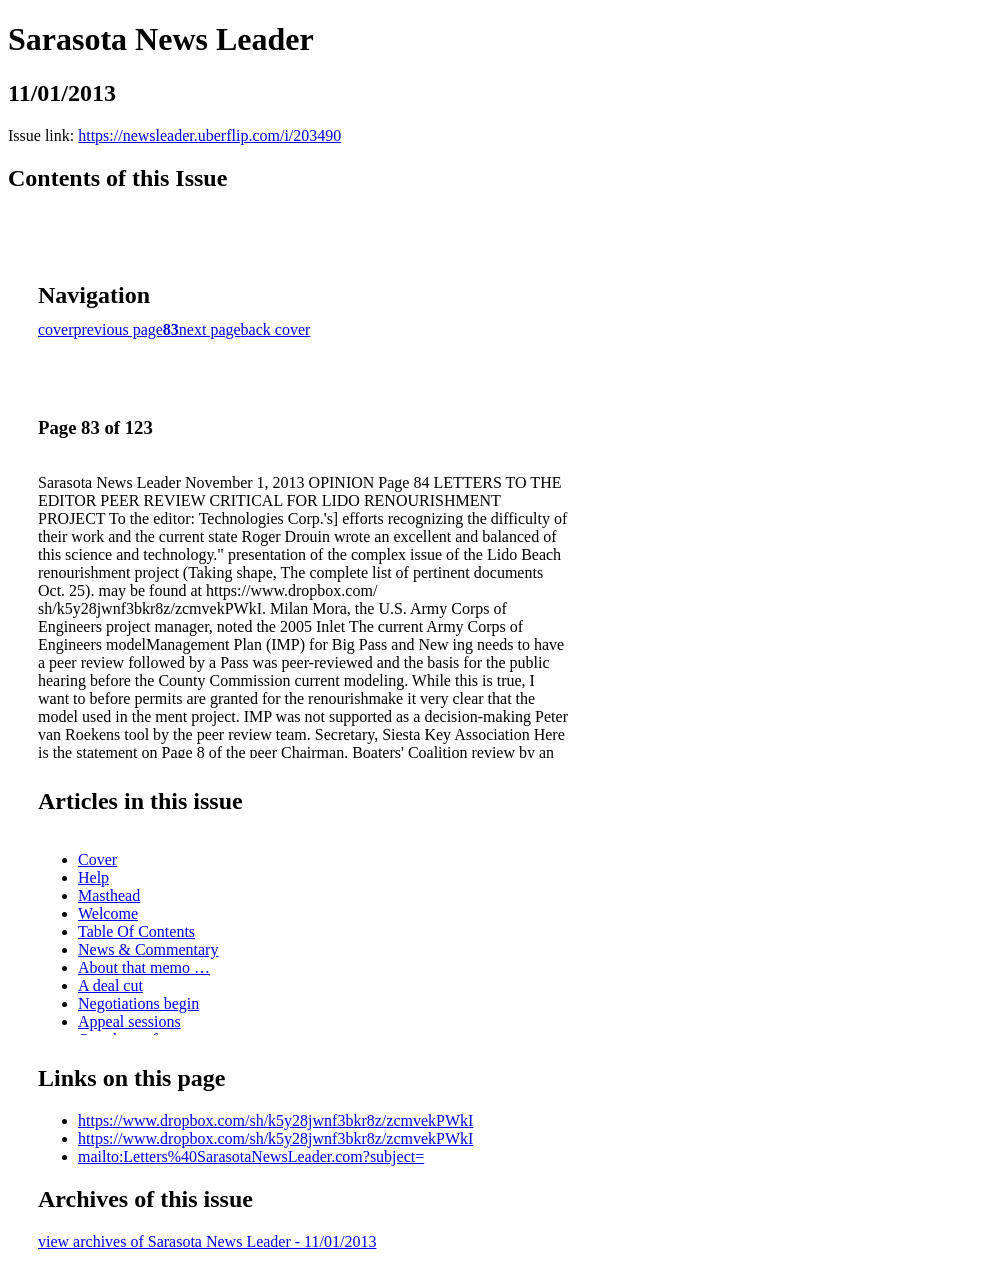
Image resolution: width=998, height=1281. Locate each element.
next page (210, 329)
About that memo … (144, 967)
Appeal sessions (129, 1021)
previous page (118, 329)
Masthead (109, 895)
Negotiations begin (138, 1003)
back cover (276, 329)
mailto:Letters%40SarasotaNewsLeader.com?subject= (251, 1156)
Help (93, 877)
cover (56, 329)
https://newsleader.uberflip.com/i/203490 (209, 135)
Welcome (108, 913)
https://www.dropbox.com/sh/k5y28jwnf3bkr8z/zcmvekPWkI (275, 1120)
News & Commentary (148, 949)
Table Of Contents (136, 931)
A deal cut (110, 985)
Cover (97, 859)
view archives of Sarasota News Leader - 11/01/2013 (207, 1241)
